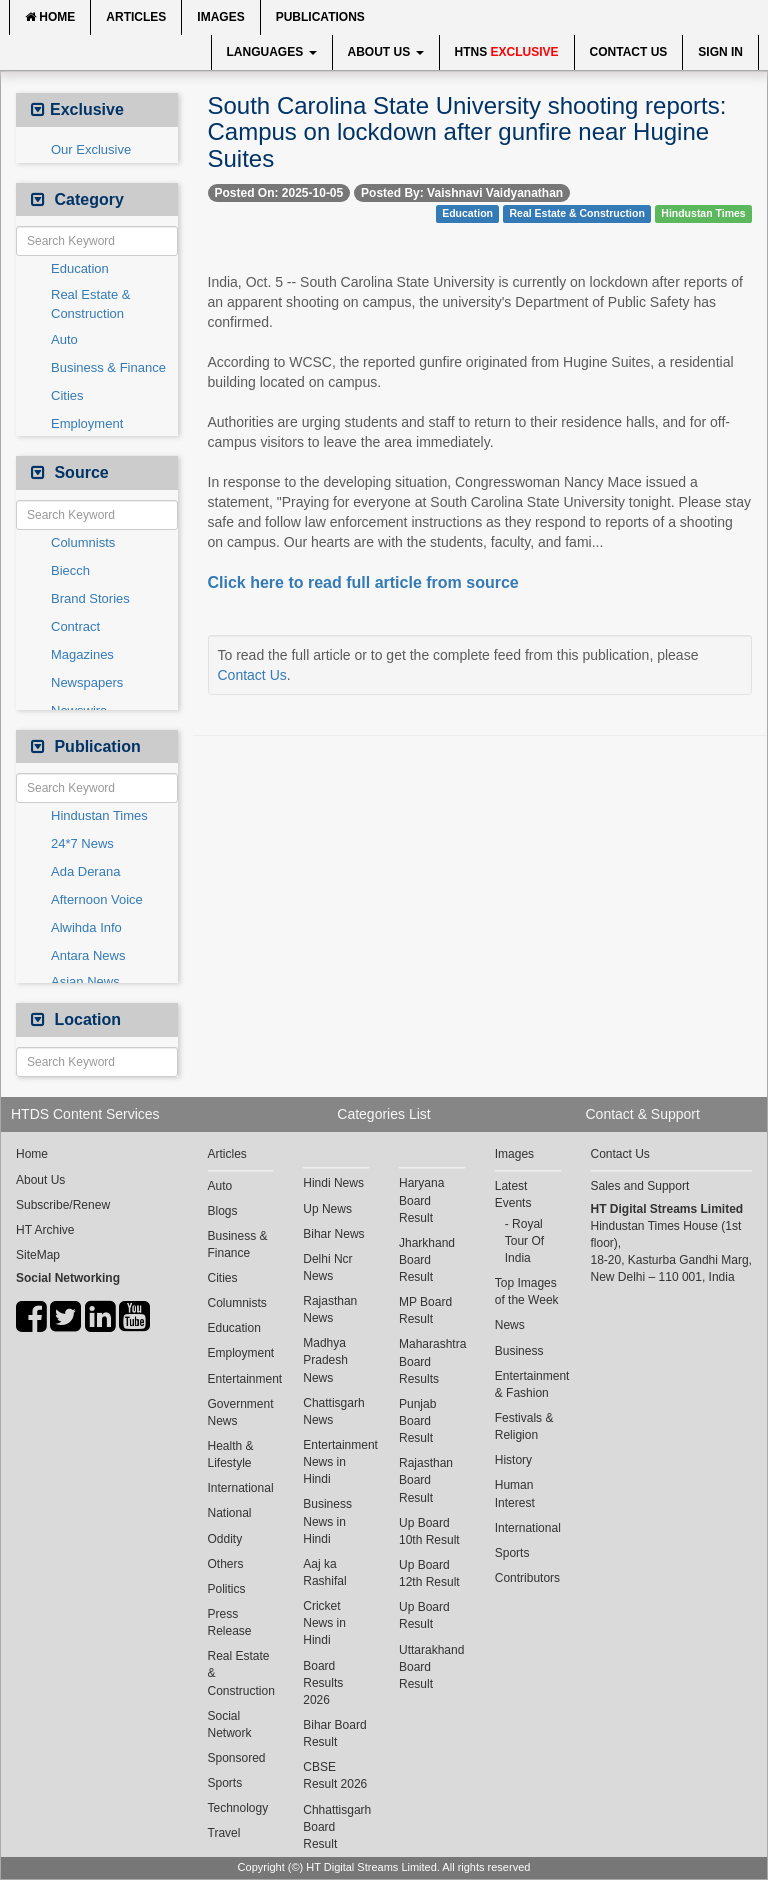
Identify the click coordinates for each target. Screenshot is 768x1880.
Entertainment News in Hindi (336, 1462)
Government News (241, 1412)
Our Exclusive (91, 149)
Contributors (527, 1578)
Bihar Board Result (334, 1733)
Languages (272, 52)
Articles (136, 17)
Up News (327, 1209)
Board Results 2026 (323, 1683)
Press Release (230, 1622)
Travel (224, 1833)
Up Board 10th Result (429, 1531)
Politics (227, 1589)
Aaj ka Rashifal (324, 1572)
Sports (225, 1783)
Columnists (83, 542)
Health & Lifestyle (231, 1454)
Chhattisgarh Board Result (336, 1827)
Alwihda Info (86, 927)
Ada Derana (85, 871)
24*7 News (82, 843)
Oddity (225, 1539)
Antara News (88, 955)
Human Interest (515, 1493)
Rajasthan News (330, 1309)
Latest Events (513, 1194)
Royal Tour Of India (524, 1241)
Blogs (223, 1211)
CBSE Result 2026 (335, 1775)
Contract (75, 626)
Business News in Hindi (327, 1521)
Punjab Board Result (417, 1421)
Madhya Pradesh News (325, 1360)
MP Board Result (425, 1310)
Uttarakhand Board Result (431, 1667)
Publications (320, 17)
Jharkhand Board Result (427, 1260)
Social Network (230, 1724)
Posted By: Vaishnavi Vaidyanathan (462, 193)
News (510, 1325)
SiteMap (38, 1255)
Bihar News (333, 1234)
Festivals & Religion (524, 1426)
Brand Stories (90, 598)
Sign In (720, 52)
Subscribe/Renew (63, 1205)
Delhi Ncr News (327, 1267)
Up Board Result (424, 1615)
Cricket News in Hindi (324, 1623)
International (241, 1488)
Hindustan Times (99, 815)
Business (519, 1351)
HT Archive (45, 1230)
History (513, 1460)
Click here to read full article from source (363, 582)
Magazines (82, 654)
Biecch (70, 570)
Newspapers (87, 682)
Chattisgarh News (333, 1411)
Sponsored (237, 1758)
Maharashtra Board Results (432, 1361)
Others (226, 1564)
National (230, 1513)
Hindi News (333, 1183)
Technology (238, 1808)
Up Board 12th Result (429, 1573)
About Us (386, 52)
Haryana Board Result (421, 1200)
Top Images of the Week (527, 1291)
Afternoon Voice (97, 899)
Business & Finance (108, 367)
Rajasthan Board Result (426, 1480)
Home (50, 17)
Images (220, 17)
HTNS (507, 52)
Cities (67, 395)
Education (80, 268)
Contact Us (629, 52)
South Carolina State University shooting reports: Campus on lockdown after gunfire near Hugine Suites (467, 132)
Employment (87, 423)
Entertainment (241, 1379)
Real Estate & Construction (91, 304)
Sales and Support (640, 1186)
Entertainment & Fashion (528, 1384)
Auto (64, 339)
